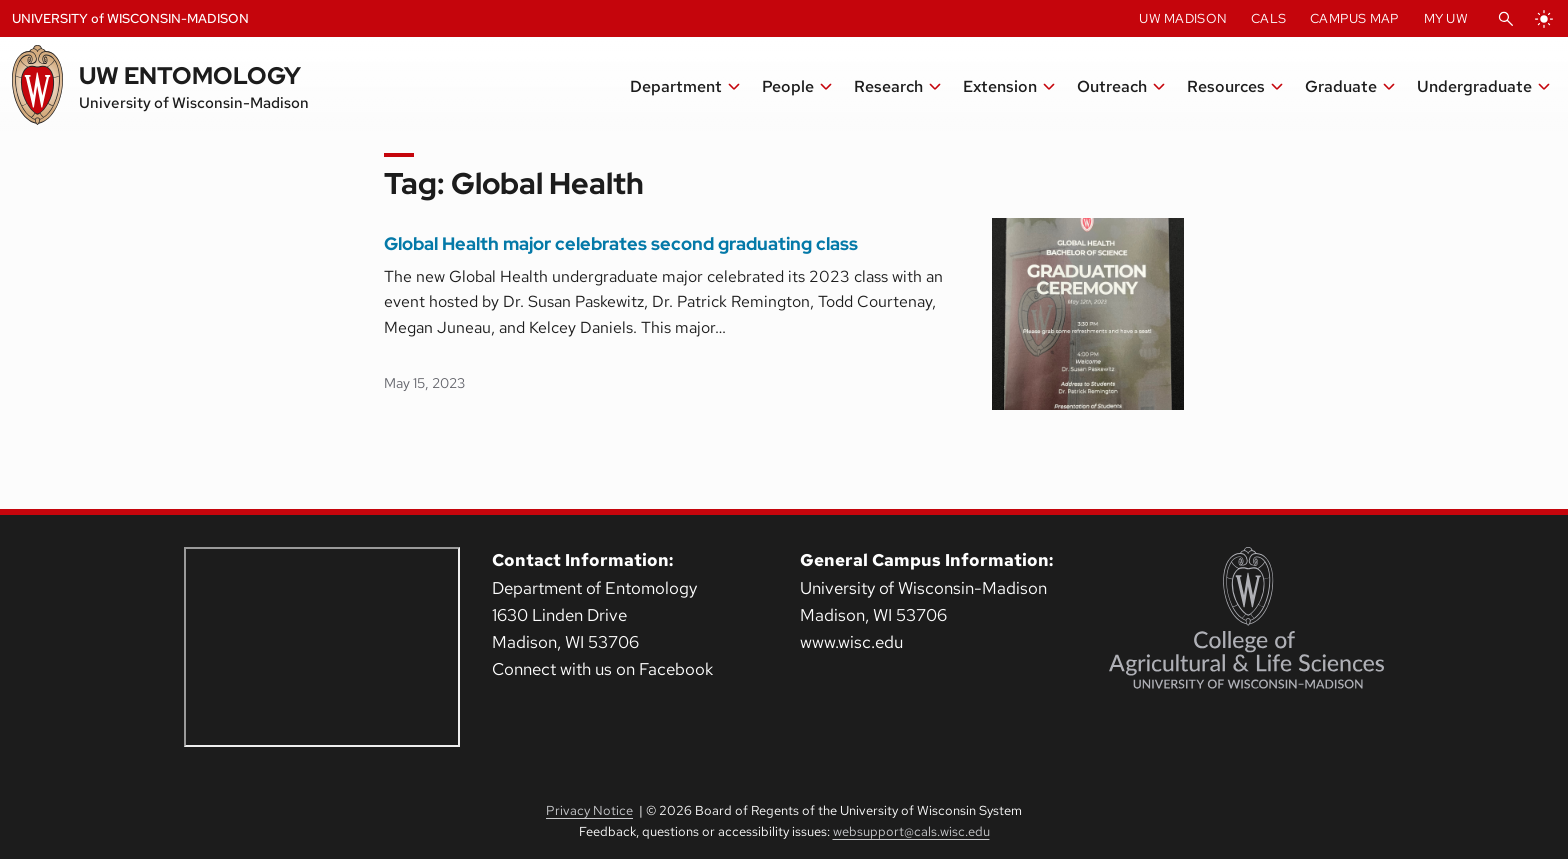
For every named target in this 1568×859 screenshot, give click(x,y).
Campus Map (1355, 18)
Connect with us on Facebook (602, 669)
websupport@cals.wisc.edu (911, 831)
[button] (686, 87)
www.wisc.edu (851, 642)
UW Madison (1183, 18)
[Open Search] (1506, 19)
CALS (1268, 18)
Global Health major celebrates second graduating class (621, 244)
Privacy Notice (589, 810)
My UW (1446, 18)
